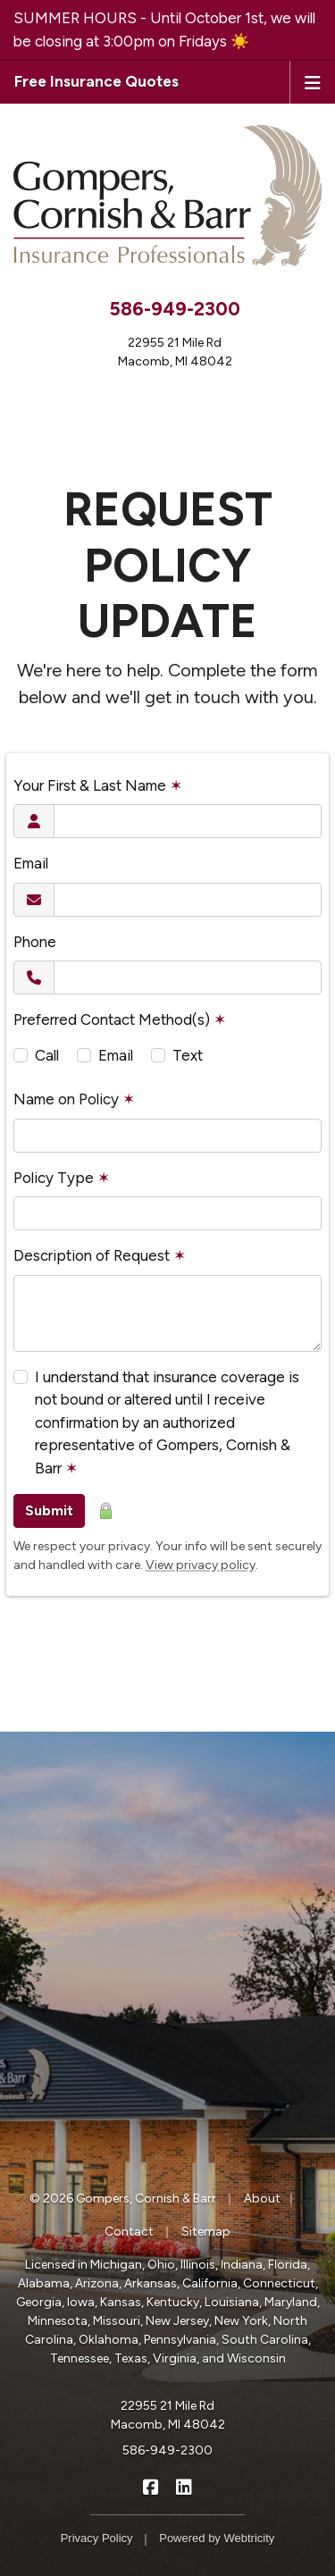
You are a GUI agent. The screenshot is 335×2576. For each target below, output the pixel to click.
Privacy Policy (97, 2538)
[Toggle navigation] (312, 81)
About (262, 2198)
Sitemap (205, 2231)
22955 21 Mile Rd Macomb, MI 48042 (168, 2415)
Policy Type (61, 1178)
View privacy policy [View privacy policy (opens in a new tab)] (200, 1565)
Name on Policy (74, 1099)
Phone (34, 942)
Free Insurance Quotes (96, 81)
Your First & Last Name (97, 785)
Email (30, 863)
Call (47, 1055)
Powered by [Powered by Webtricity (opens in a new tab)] (216, 2538)
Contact (129, 2231)
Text (187, 1055)
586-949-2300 (174, 309)
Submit (49, 1510)
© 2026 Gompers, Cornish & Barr (122, 2198)
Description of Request (99, 1255)
